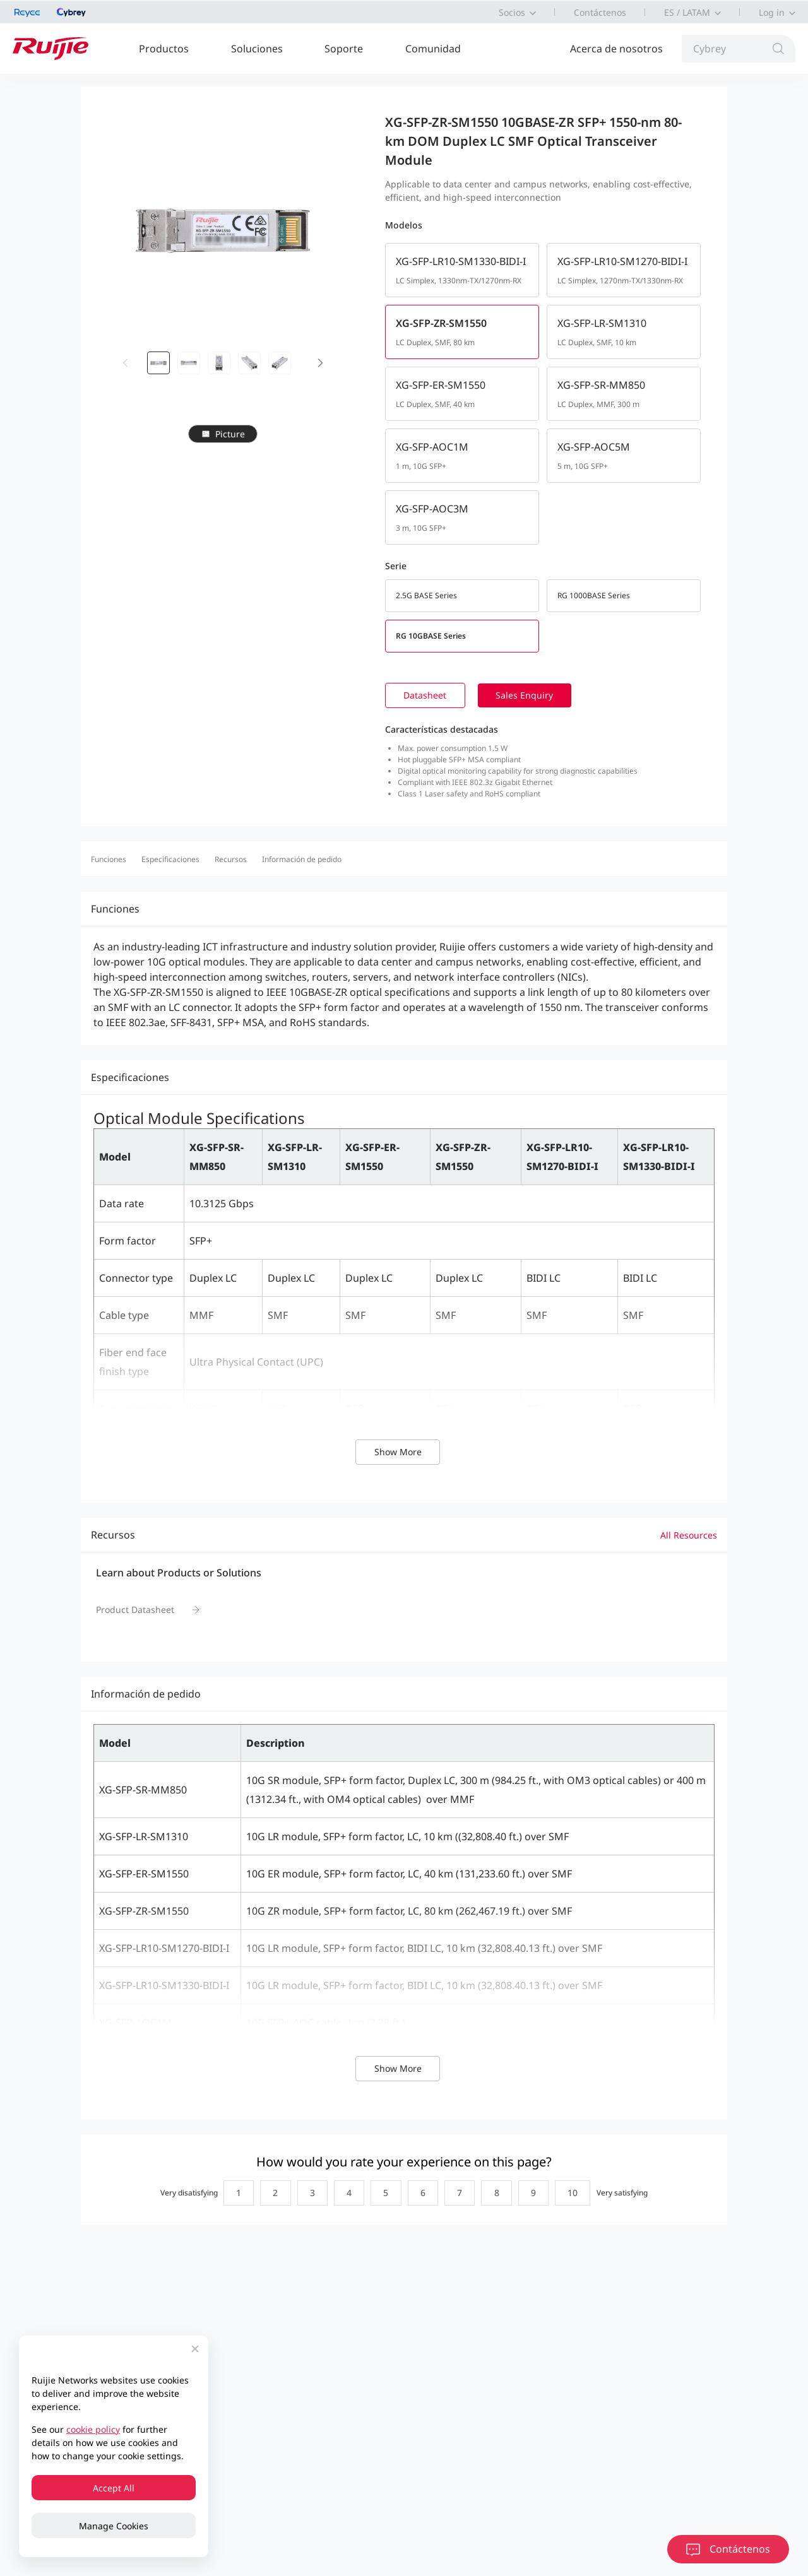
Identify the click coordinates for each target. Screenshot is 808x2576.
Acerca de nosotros (616, 49)
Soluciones (257, 49)
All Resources (688, 1536)
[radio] (231, 2194)
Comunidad (433, 49)
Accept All (113, 2488)
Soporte (343, 49)
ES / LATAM (687, 12)
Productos (164, 49)
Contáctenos (600, 12)
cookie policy (93, 2429)
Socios (512, 12)
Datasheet (427, 696)
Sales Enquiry (531, 696)
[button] (320, 362)
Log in (772, 12)
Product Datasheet (135, 1611)
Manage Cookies (113, 2526)
